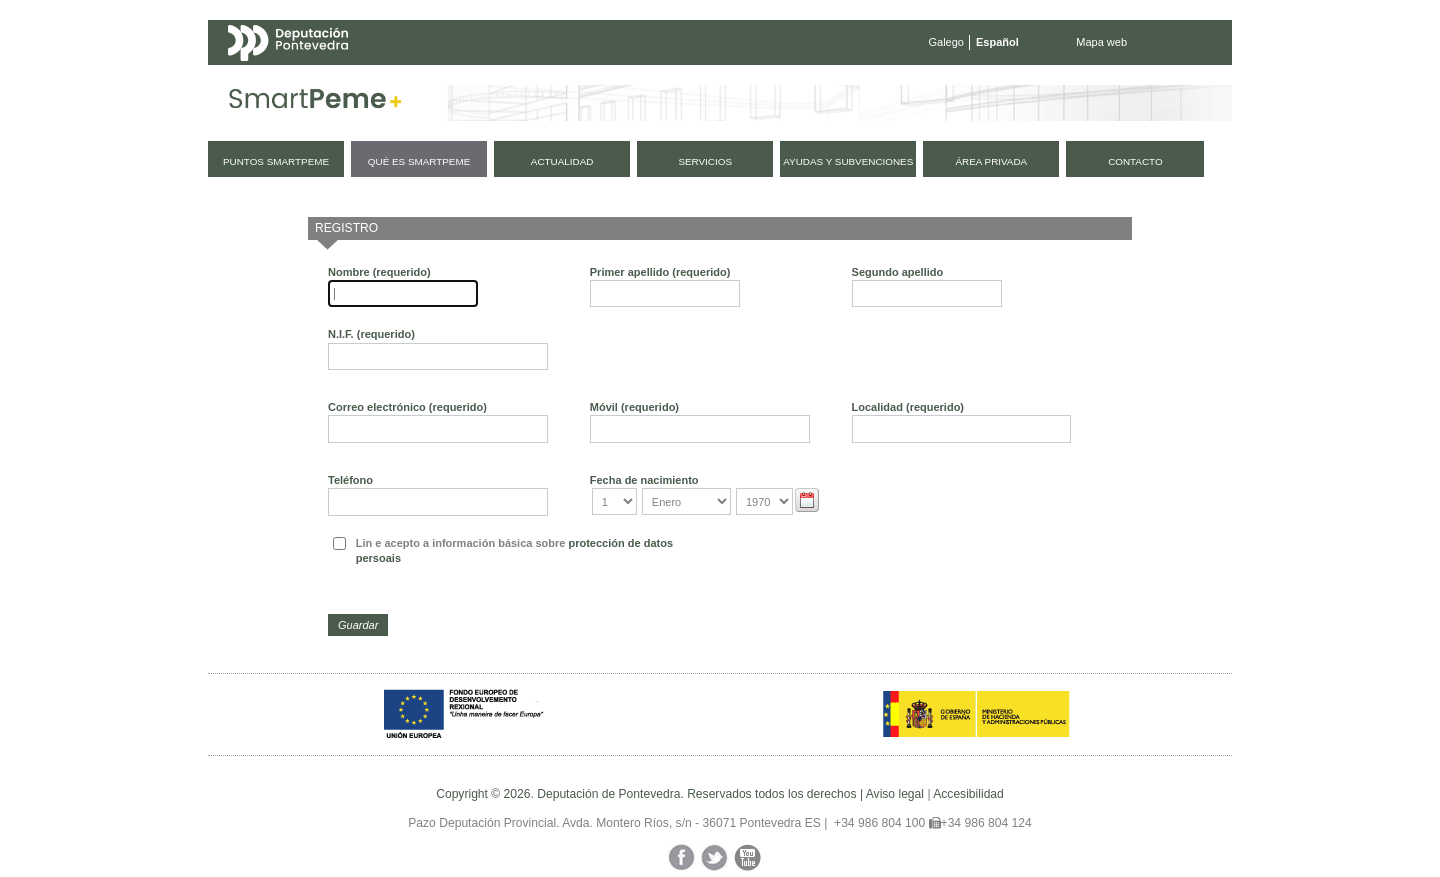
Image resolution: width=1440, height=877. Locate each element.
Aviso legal (895, 794)
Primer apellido (660, 272)
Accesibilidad (968, 794)
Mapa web (1101, 42)
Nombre (379, 272)
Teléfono (350, 480)
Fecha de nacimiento (644, 480)
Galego (946, 42)
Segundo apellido (898, 272)
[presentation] (867, 565)
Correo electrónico (407, 407)
